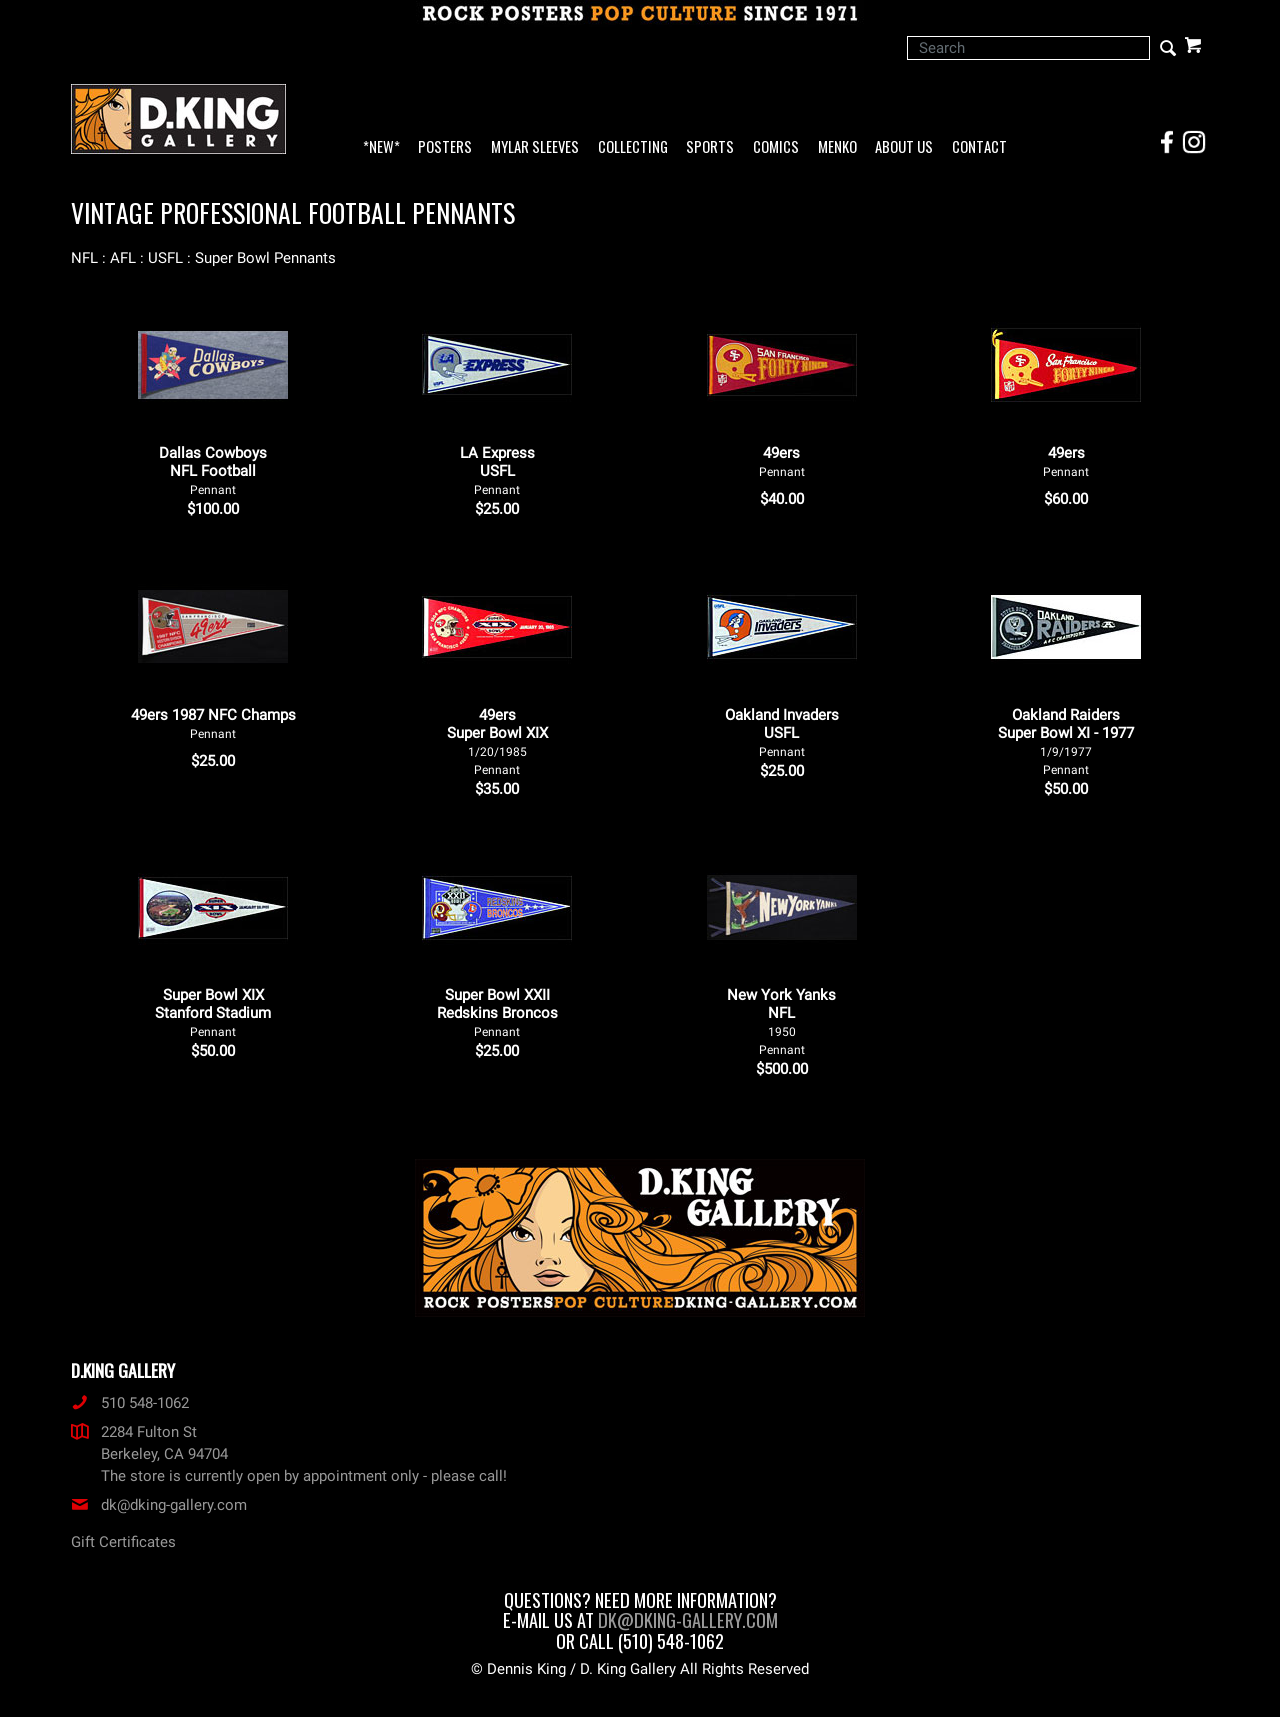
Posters (445, 147)
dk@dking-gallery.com (159, 1505)
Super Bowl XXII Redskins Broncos (497, 1012)
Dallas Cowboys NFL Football (213, 470)
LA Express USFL (497, 470)
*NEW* (381, 147)
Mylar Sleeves (535, 147)
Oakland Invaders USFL (782, 732)
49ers (782, 461)
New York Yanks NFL (781, 1021)
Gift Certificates (123, 1542)
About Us (904, 147)
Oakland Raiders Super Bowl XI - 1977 (1066, 741)
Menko (837, 147)
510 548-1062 (130, 1403)
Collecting (633, 147)
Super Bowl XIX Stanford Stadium (213, 1012)
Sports (710, 147)
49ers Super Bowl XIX (497, 741)
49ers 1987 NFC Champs (213, 723)
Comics (776, 147)
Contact (979, 147)
